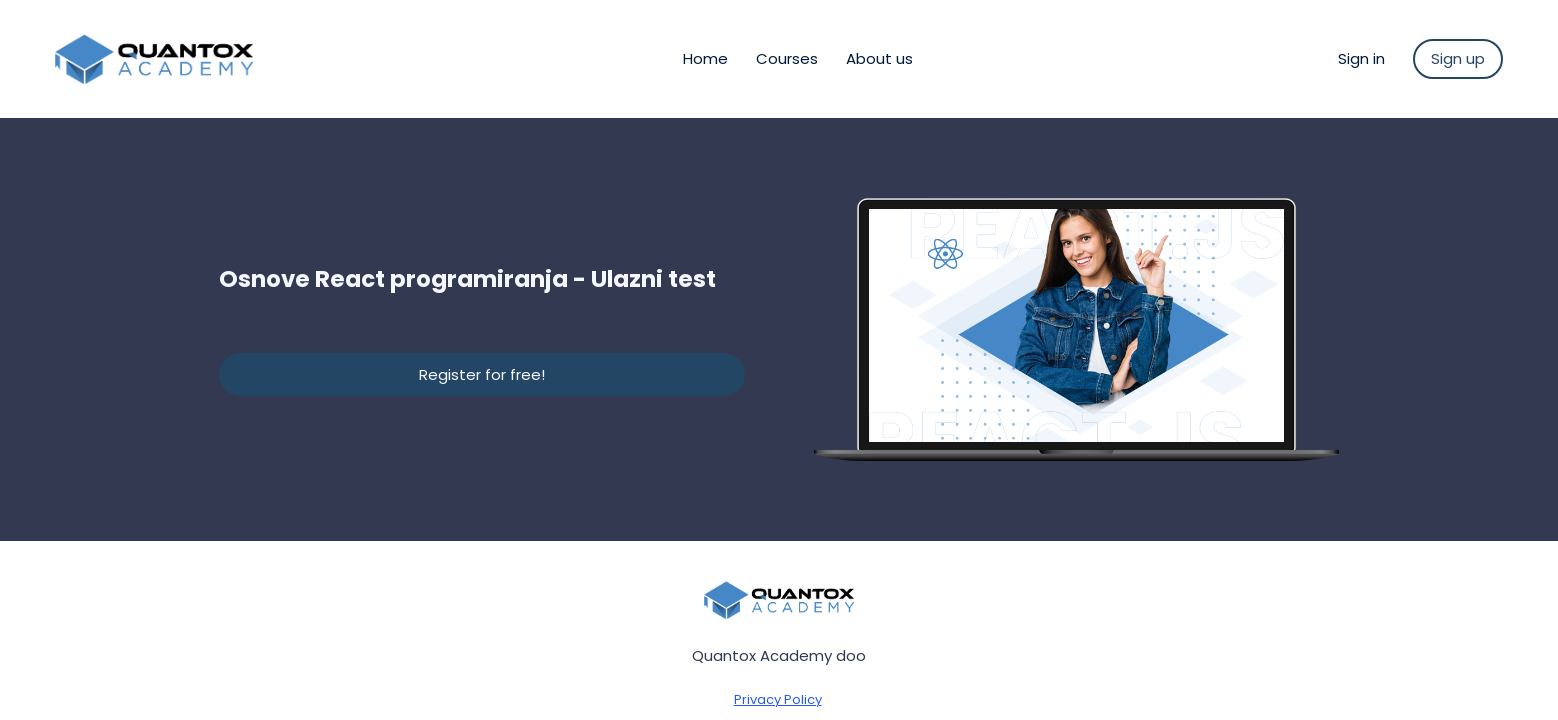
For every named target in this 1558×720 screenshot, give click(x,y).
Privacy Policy (778, 699)
